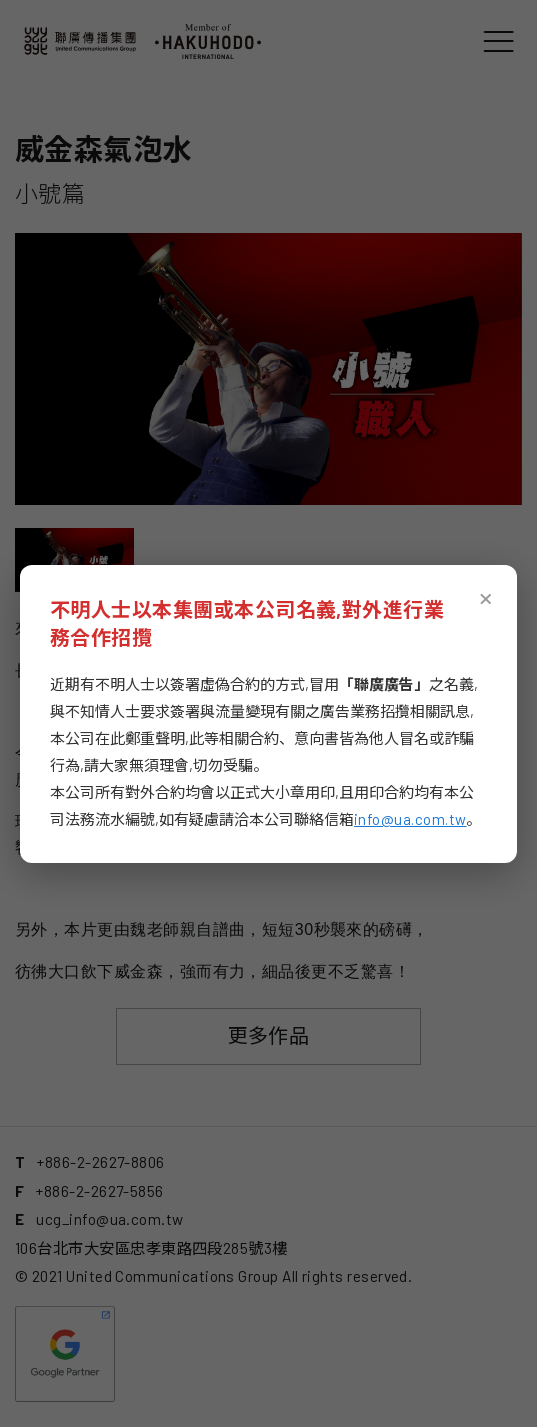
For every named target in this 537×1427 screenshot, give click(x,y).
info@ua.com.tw (410, 819)
